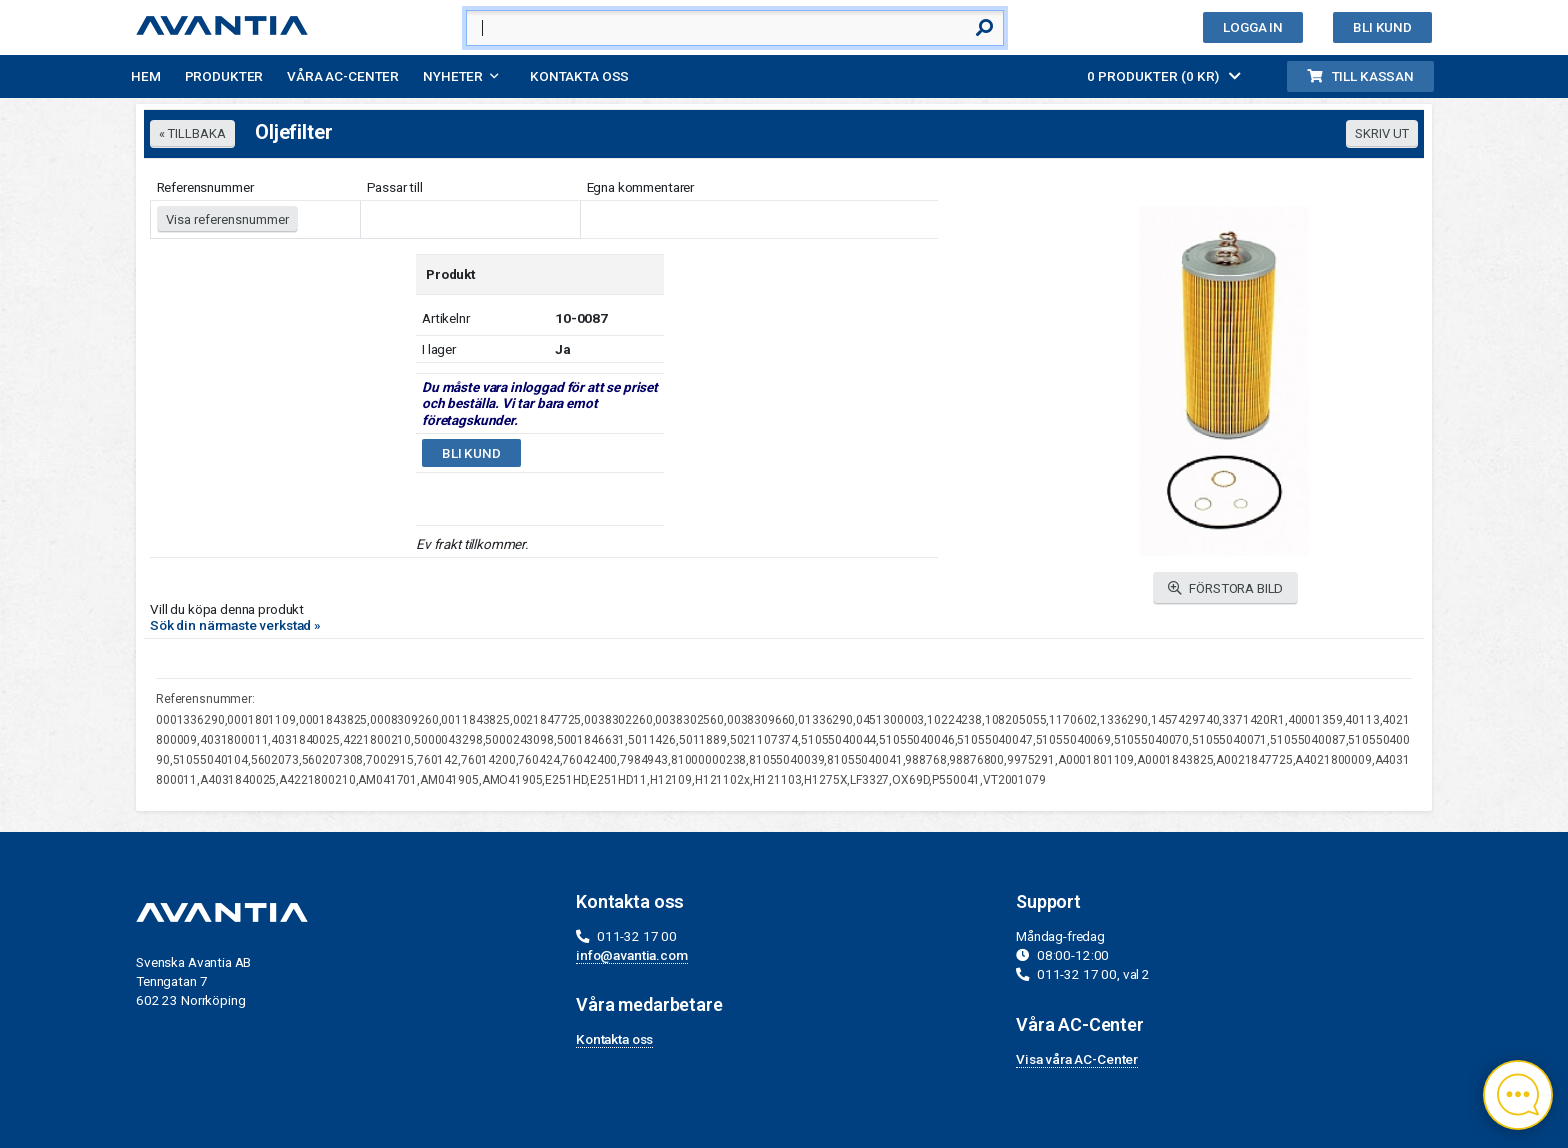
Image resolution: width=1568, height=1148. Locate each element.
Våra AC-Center (343, 76)
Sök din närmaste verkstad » (235, 625)
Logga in (1253, 27)
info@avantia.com (632, 955)
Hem (146, 76)
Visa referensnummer (227, 219)
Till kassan (1360, 76)
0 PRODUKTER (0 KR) (1164, 76)
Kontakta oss (579, 76)
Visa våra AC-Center (1077, 1059)
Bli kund (1382, 27)
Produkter (224, 76)
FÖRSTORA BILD (1226, 588)
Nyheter (453, 76)
